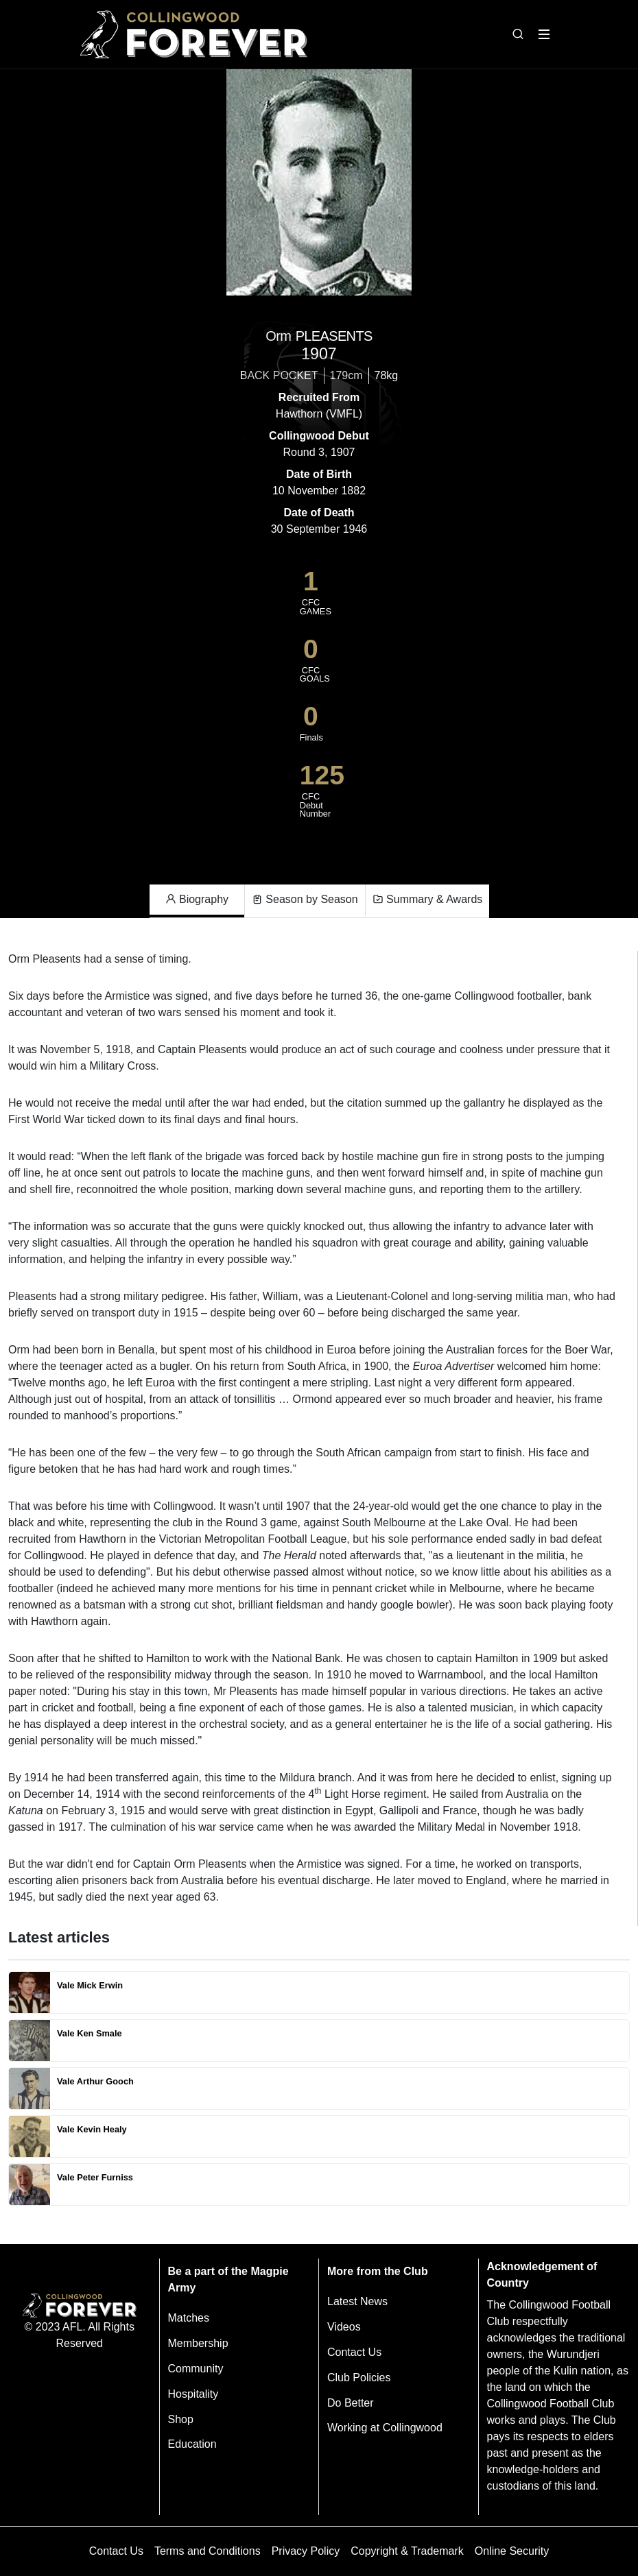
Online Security (512, 2551)
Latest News (357, 2301)
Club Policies (358, 2377)
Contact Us (354, 2352)
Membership (198, 2343)
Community (196, 2368)
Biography (197, 899)
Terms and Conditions (207, 2551)
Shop (180, 2419)
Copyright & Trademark (407, 2551)
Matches (188, 2318)
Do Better (350, 2403)
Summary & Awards (428, 899)
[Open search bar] (518, 34)
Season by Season (305, 899)
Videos (344, 2327)
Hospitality (193, 2394)
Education (192, 2444)
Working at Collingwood (384, 2427)
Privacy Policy (306, 2551)
